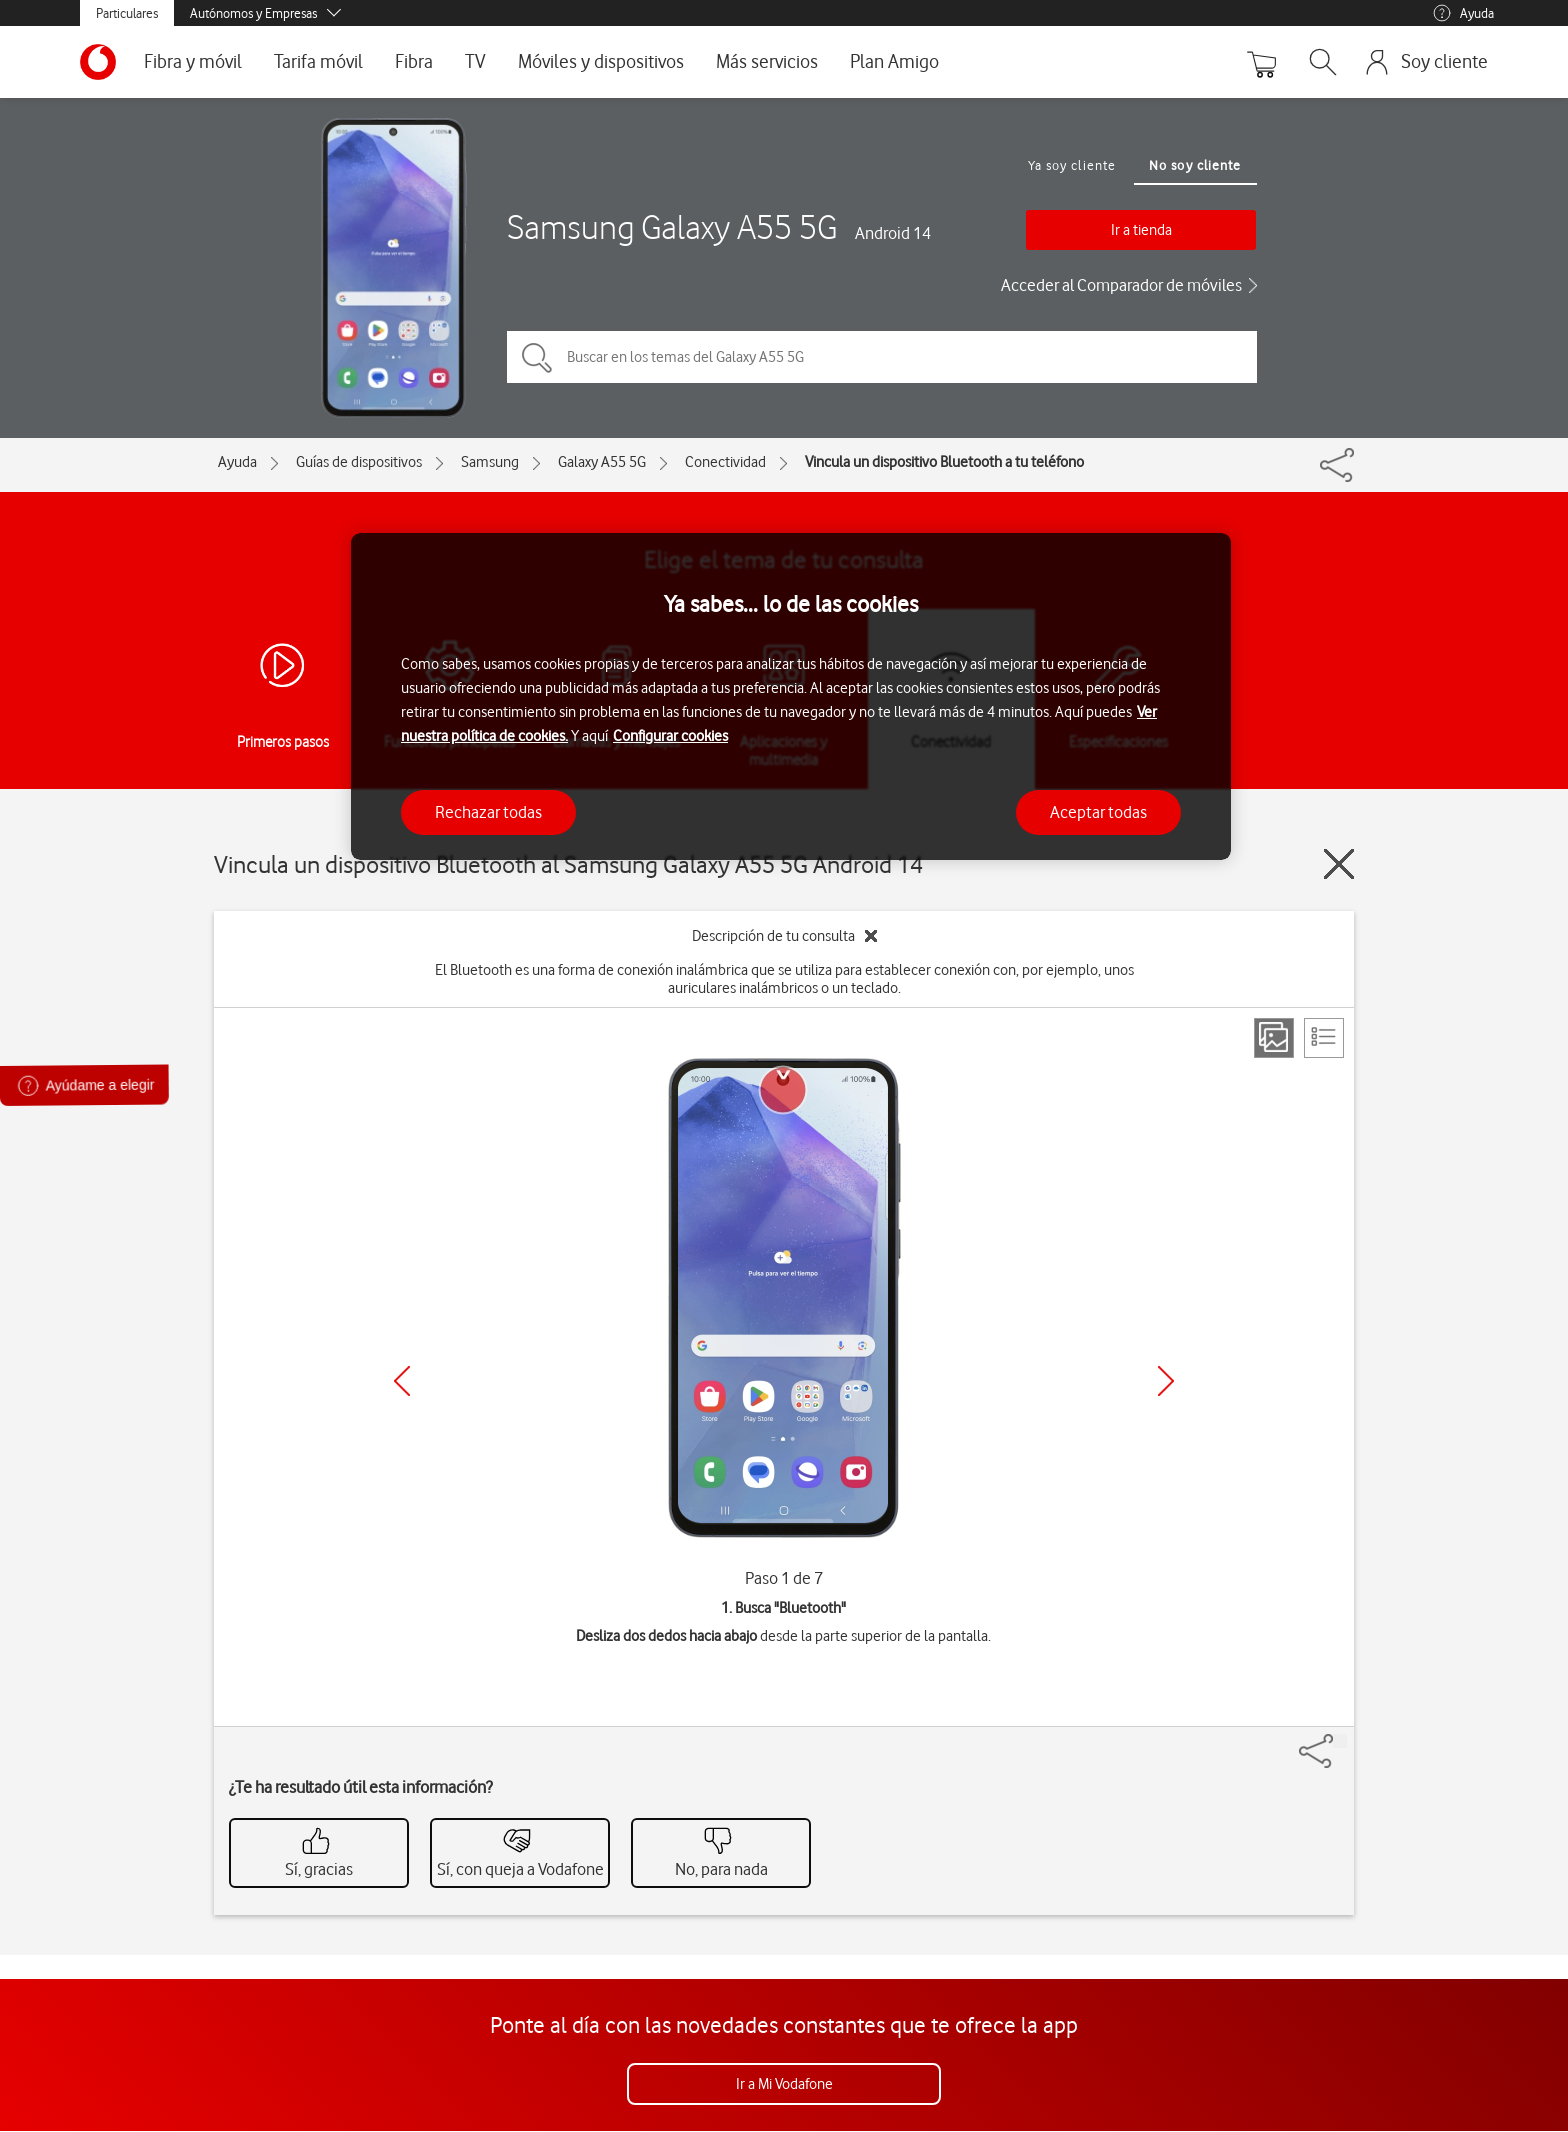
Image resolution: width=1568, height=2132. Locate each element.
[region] (791, 696)
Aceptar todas (1098, 812)
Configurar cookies (670, 736)
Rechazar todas (488, 812)
